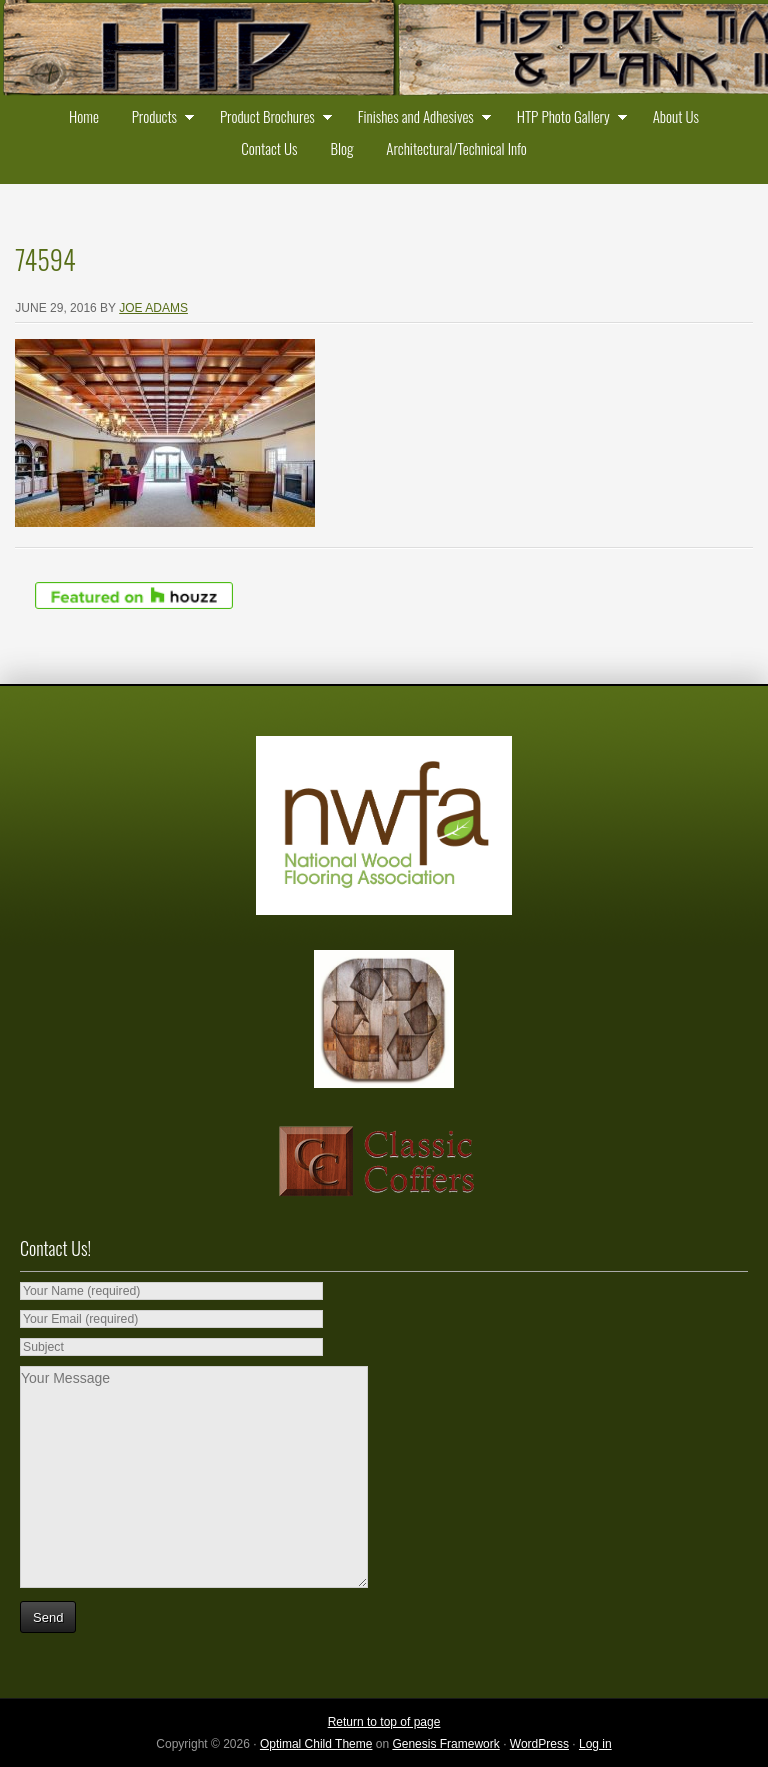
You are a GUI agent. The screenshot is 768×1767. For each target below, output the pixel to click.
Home (84, 116)
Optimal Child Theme (316, 1744)
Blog (341, 148)
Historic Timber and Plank (384, 50)
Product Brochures (271, 118)
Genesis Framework (445, 1744)
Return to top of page (384, 1722)
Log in (595, 1744)
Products (158, 118)
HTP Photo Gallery (567, 118)
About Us (676, 116)
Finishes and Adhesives (420, 118)
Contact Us (269, 148)
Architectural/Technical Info (456, 148)
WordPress (539, 1744)
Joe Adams (153, 308)
